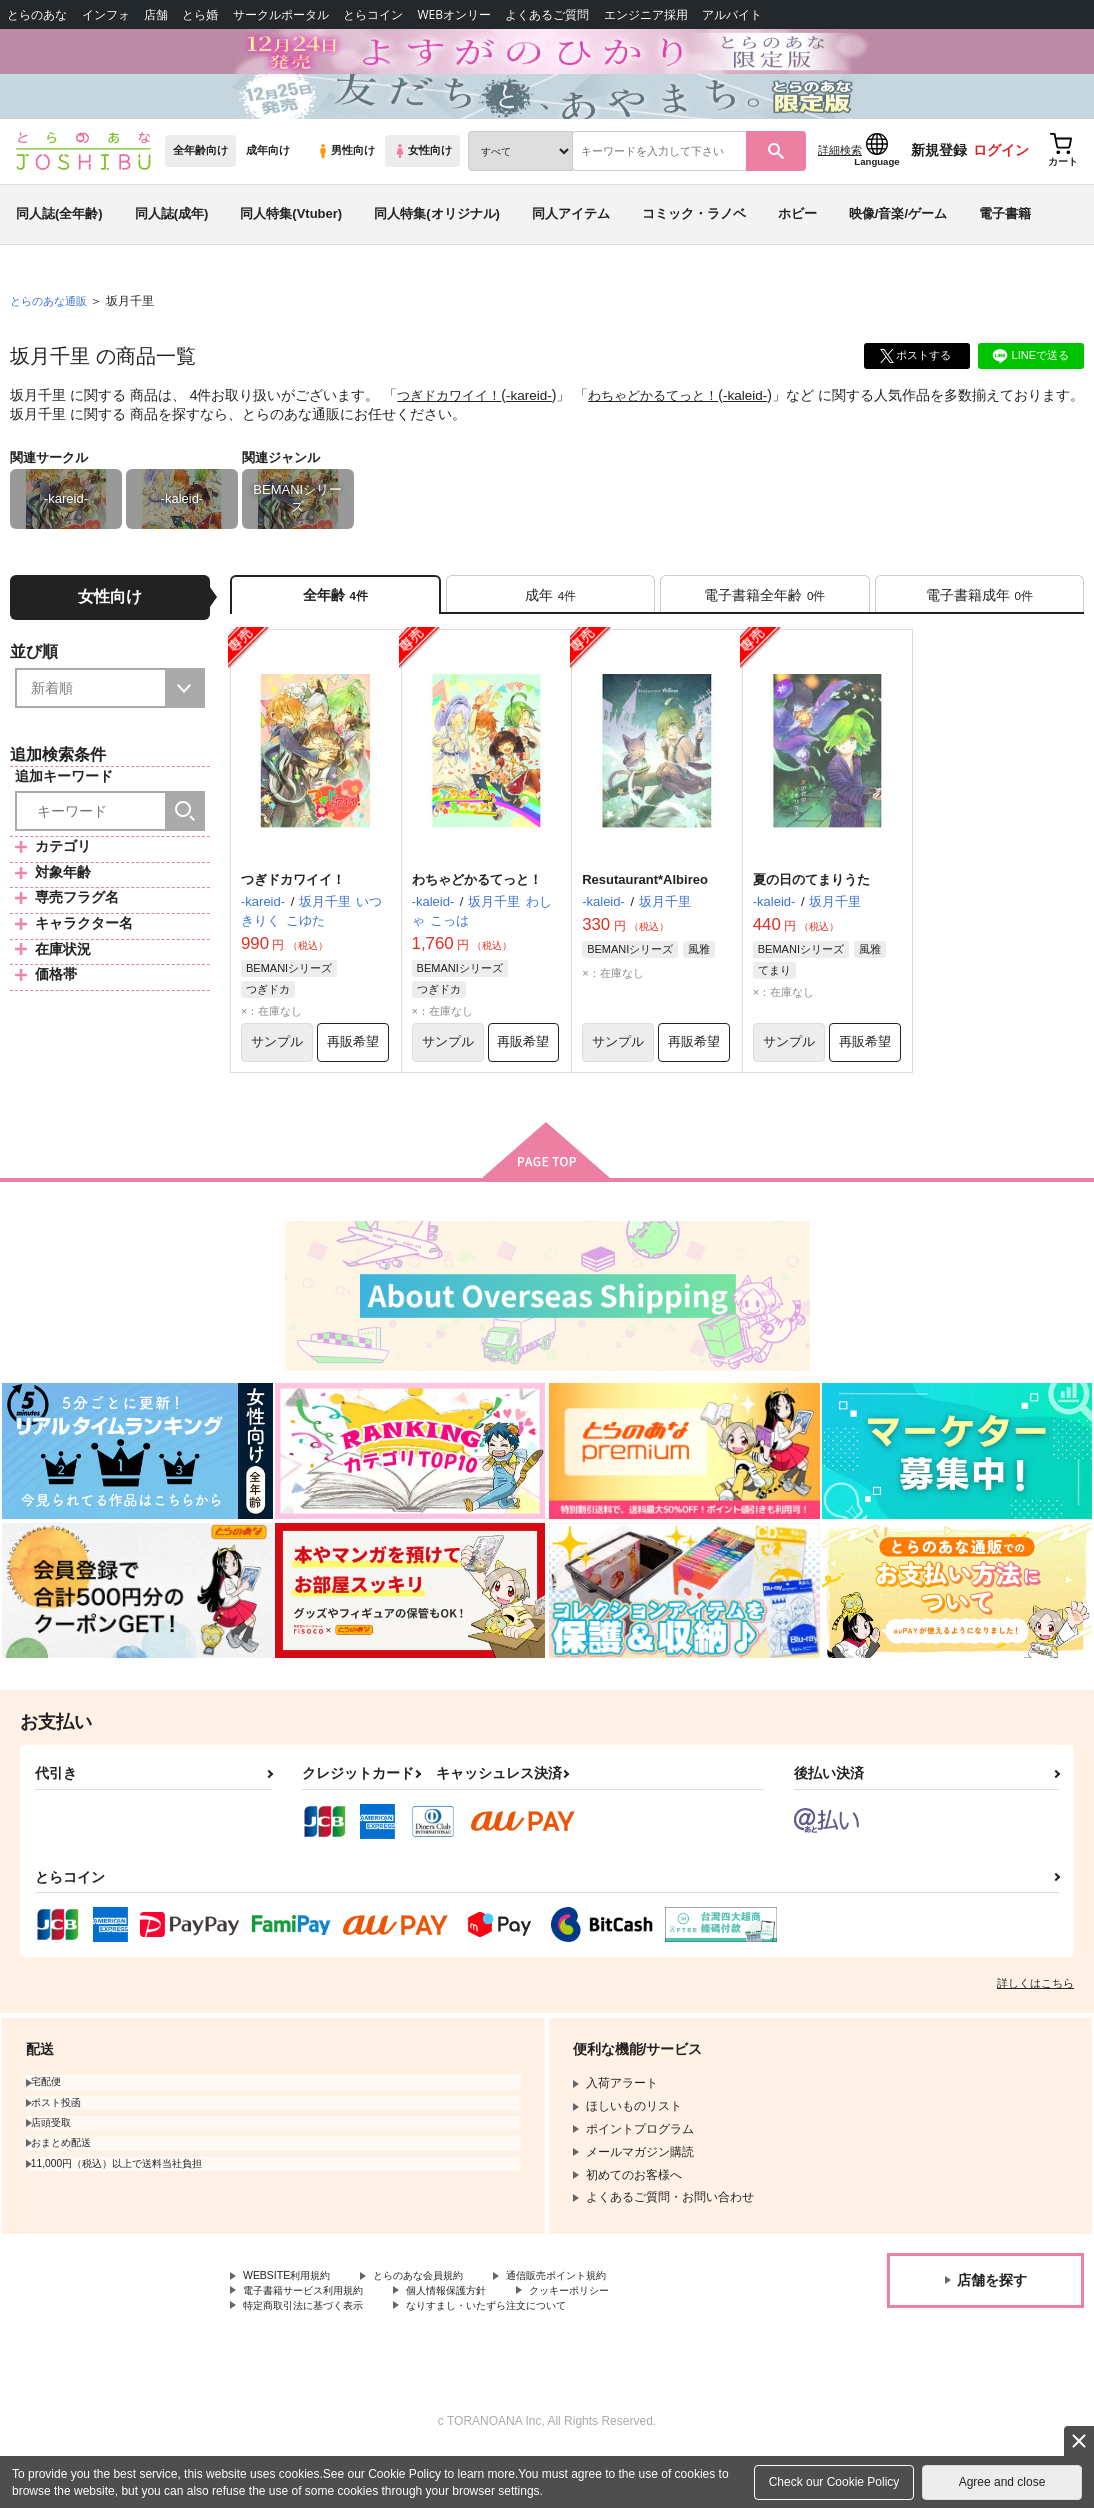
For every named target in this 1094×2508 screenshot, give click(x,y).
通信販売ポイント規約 (599, 2322)
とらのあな (37, 14)
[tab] (550, 628)
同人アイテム (571, 243)
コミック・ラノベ (694, 243)
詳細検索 (840, 181)
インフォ (106, 14)
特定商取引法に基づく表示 (315, 2355)
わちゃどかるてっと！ (668, 426)
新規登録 (939, 181)
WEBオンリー (454, 14)
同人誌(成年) (172, 243)
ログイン (1001, 181)
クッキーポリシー (617, 2338)
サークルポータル (281, 14)
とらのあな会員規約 (442, 2322)
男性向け (345, 181)
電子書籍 (1005, 243)
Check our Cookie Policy (834, 2482)
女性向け (422, 181)
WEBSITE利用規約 (294, 2322)
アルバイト (732, 14)
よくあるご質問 (547, 14)
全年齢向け (200, 181)
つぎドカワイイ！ (453, 426)
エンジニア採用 (646, 14)
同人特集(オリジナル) (437, 243)
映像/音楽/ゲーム (898, 243)
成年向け (268, 181)
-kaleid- (766, 426)
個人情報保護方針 (478, 2338)
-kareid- (537, 426)
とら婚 (200, 14)
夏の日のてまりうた (811, 919)
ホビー (797, 243)
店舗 (156, 14)
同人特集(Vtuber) (291, 243)
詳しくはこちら (1035, 2028)
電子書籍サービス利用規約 (315, 2338)
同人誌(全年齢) (59, 243)
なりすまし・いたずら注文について (526, 2355)
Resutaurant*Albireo (645, 919)
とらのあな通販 (52, 331)
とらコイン (373, 14)
